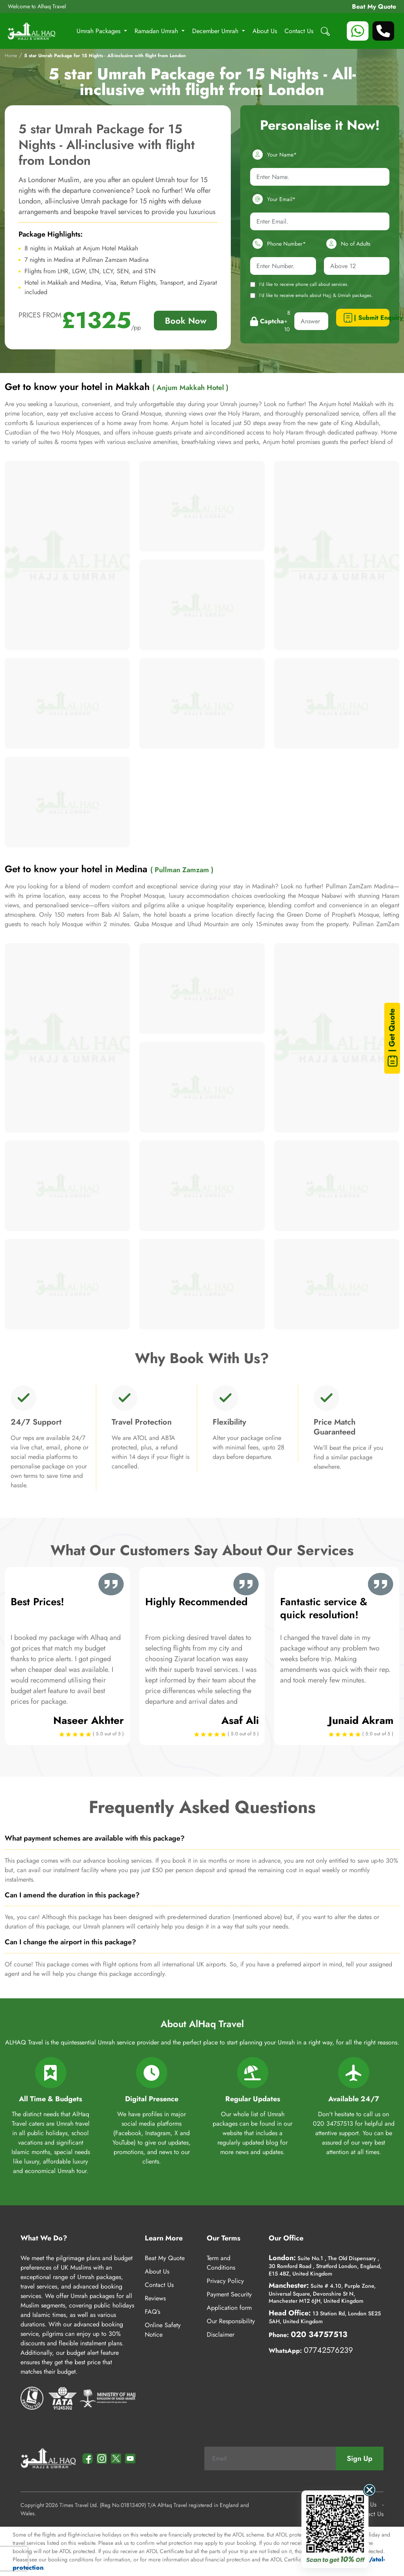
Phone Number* (278, 243)
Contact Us (298, 31)
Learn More (164, 2238)
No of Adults (347, 243)
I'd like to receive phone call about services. (299, 284)
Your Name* (273, 154)
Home (11, 55)
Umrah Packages (99, 31)
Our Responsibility (231, 2321)
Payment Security (229, 2294)
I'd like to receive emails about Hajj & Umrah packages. (311, 295)
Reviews (155, 2298)
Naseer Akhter (88, 1720)
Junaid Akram (361, 1720)
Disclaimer (220, 2334)
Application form (229, 2307)
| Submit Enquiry (365, 318)
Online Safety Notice (163, 2329)
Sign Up (359, 2458)
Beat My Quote (374, 6)
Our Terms (223, 2238)
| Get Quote (392, 1038)
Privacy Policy (225, 2280)
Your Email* (273, 199)
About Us (264, 31)
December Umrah (216, 31)
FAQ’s (152, 2311)
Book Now (185, 320)
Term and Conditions (221, 2262)
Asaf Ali (240, 1720)
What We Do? (44, 2238)
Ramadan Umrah (157, 31)
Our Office (286, 2238)
